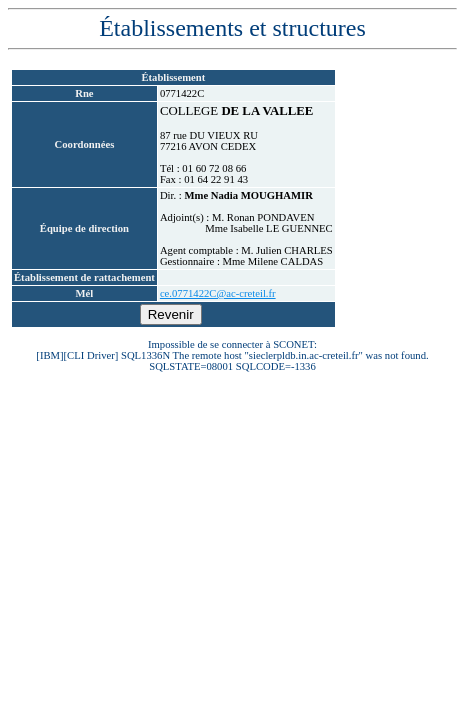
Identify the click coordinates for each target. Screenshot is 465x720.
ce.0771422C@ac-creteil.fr (218, 293)
